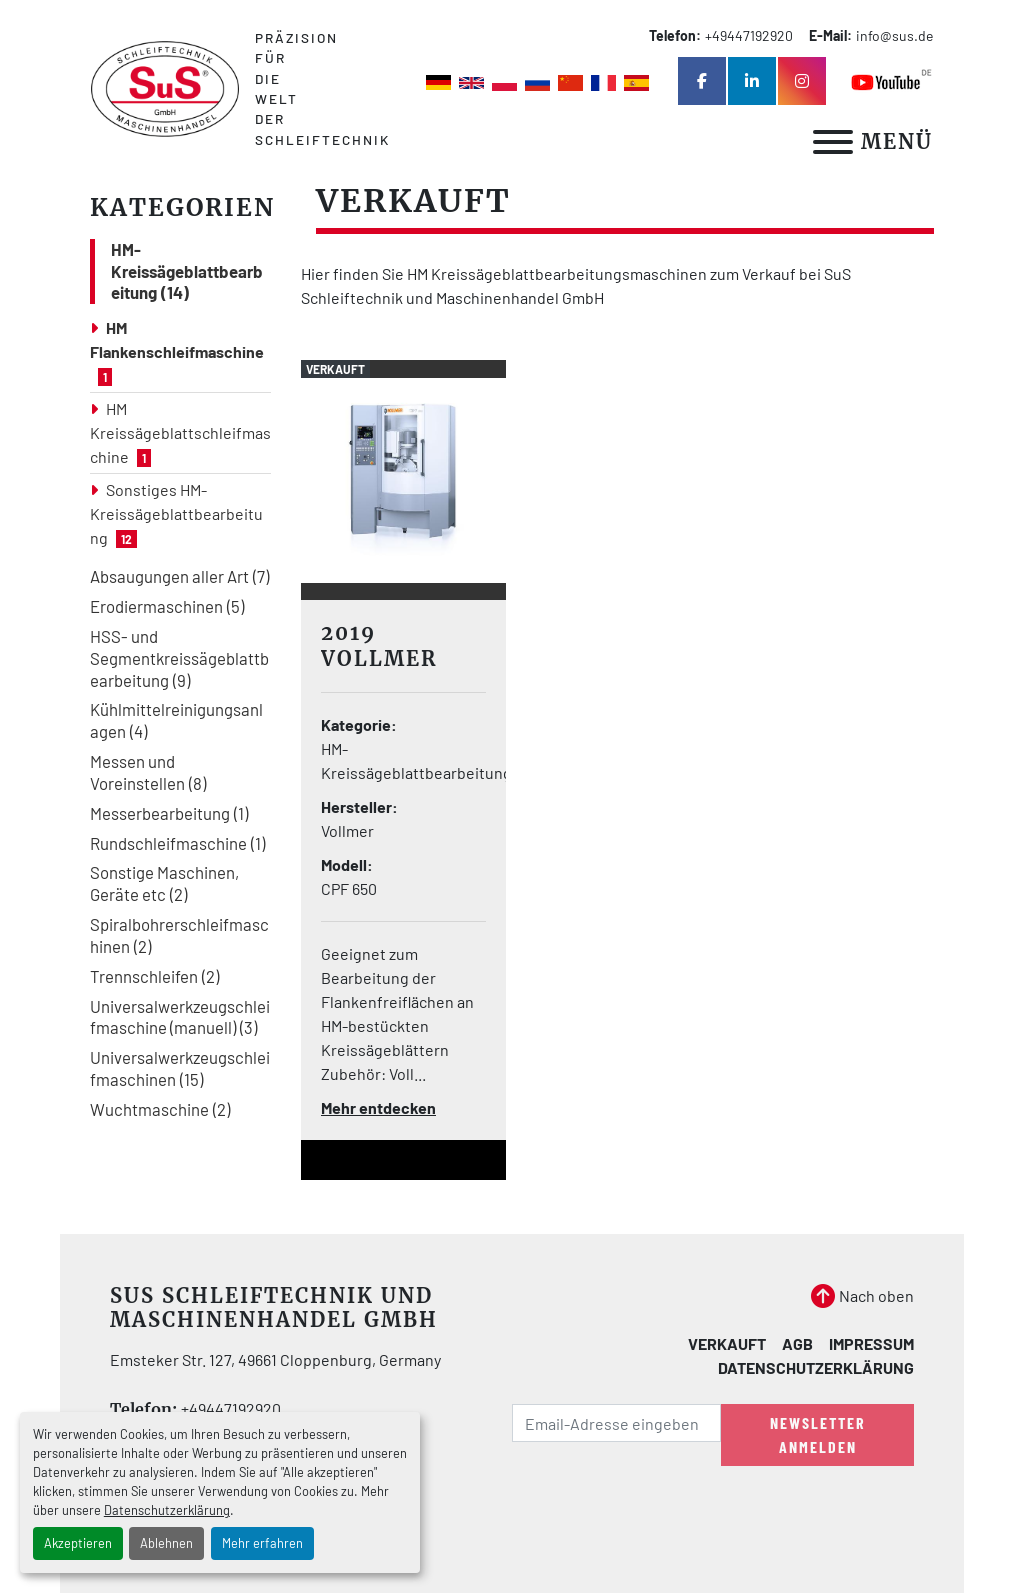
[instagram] (802, 81)
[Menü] (833, 142)
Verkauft (727, 1343)
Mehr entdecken (378, 1107)
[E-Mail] (616, 1423)
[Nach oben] (862, 1296)
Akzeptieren (78, 1543)
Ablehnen (166, 1543)
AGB (797, 1343)
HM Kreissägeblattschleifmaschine (180, 432)
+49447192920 (749, 35)
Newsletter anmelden (818, 1434)
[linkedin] (752, 81)
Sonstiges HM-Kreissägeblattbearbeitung (176, 513)
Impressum (871, 1343)
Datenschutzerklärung (167, 1510)
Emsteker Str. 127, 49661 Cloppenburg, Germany (275, 1359)
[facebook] (702, 81)
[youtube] (892, 81)
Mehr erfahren (262, 1543)
